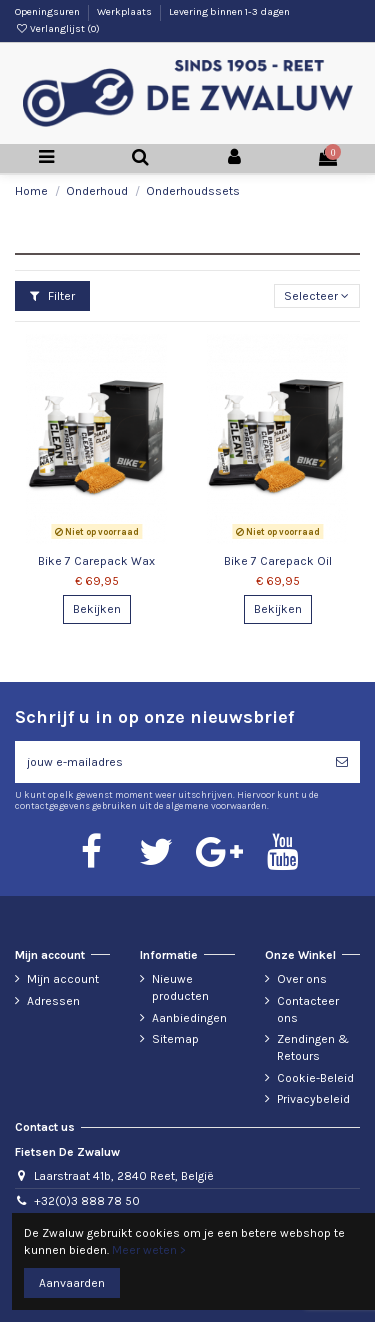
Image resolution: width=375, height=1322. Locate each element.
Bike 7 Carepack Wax (96, 561)
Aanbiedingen (189, 1018)
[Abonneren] (342, 762)
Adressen (53, 1001)
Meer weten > (149, 1250)
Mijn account (63, 979)
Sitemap (175, 1039)
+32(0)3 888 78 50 (87, 1201)
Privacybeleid (313, 1099)
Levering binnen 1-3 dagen (229, 12)
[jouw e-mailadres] (169, 762)
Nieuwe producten (180, 987)
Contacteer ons (308, 1009)
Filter (52, 296)
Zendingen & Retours (313, 1047)
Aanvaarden (72, 1283)
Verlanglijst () (57, 29)
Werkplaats (125, 12)
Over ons (302, 979)
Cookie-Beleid (315, 1078)
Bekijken (97, 609)
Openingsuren (48, 12)
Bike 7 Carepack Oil (278, 561)
